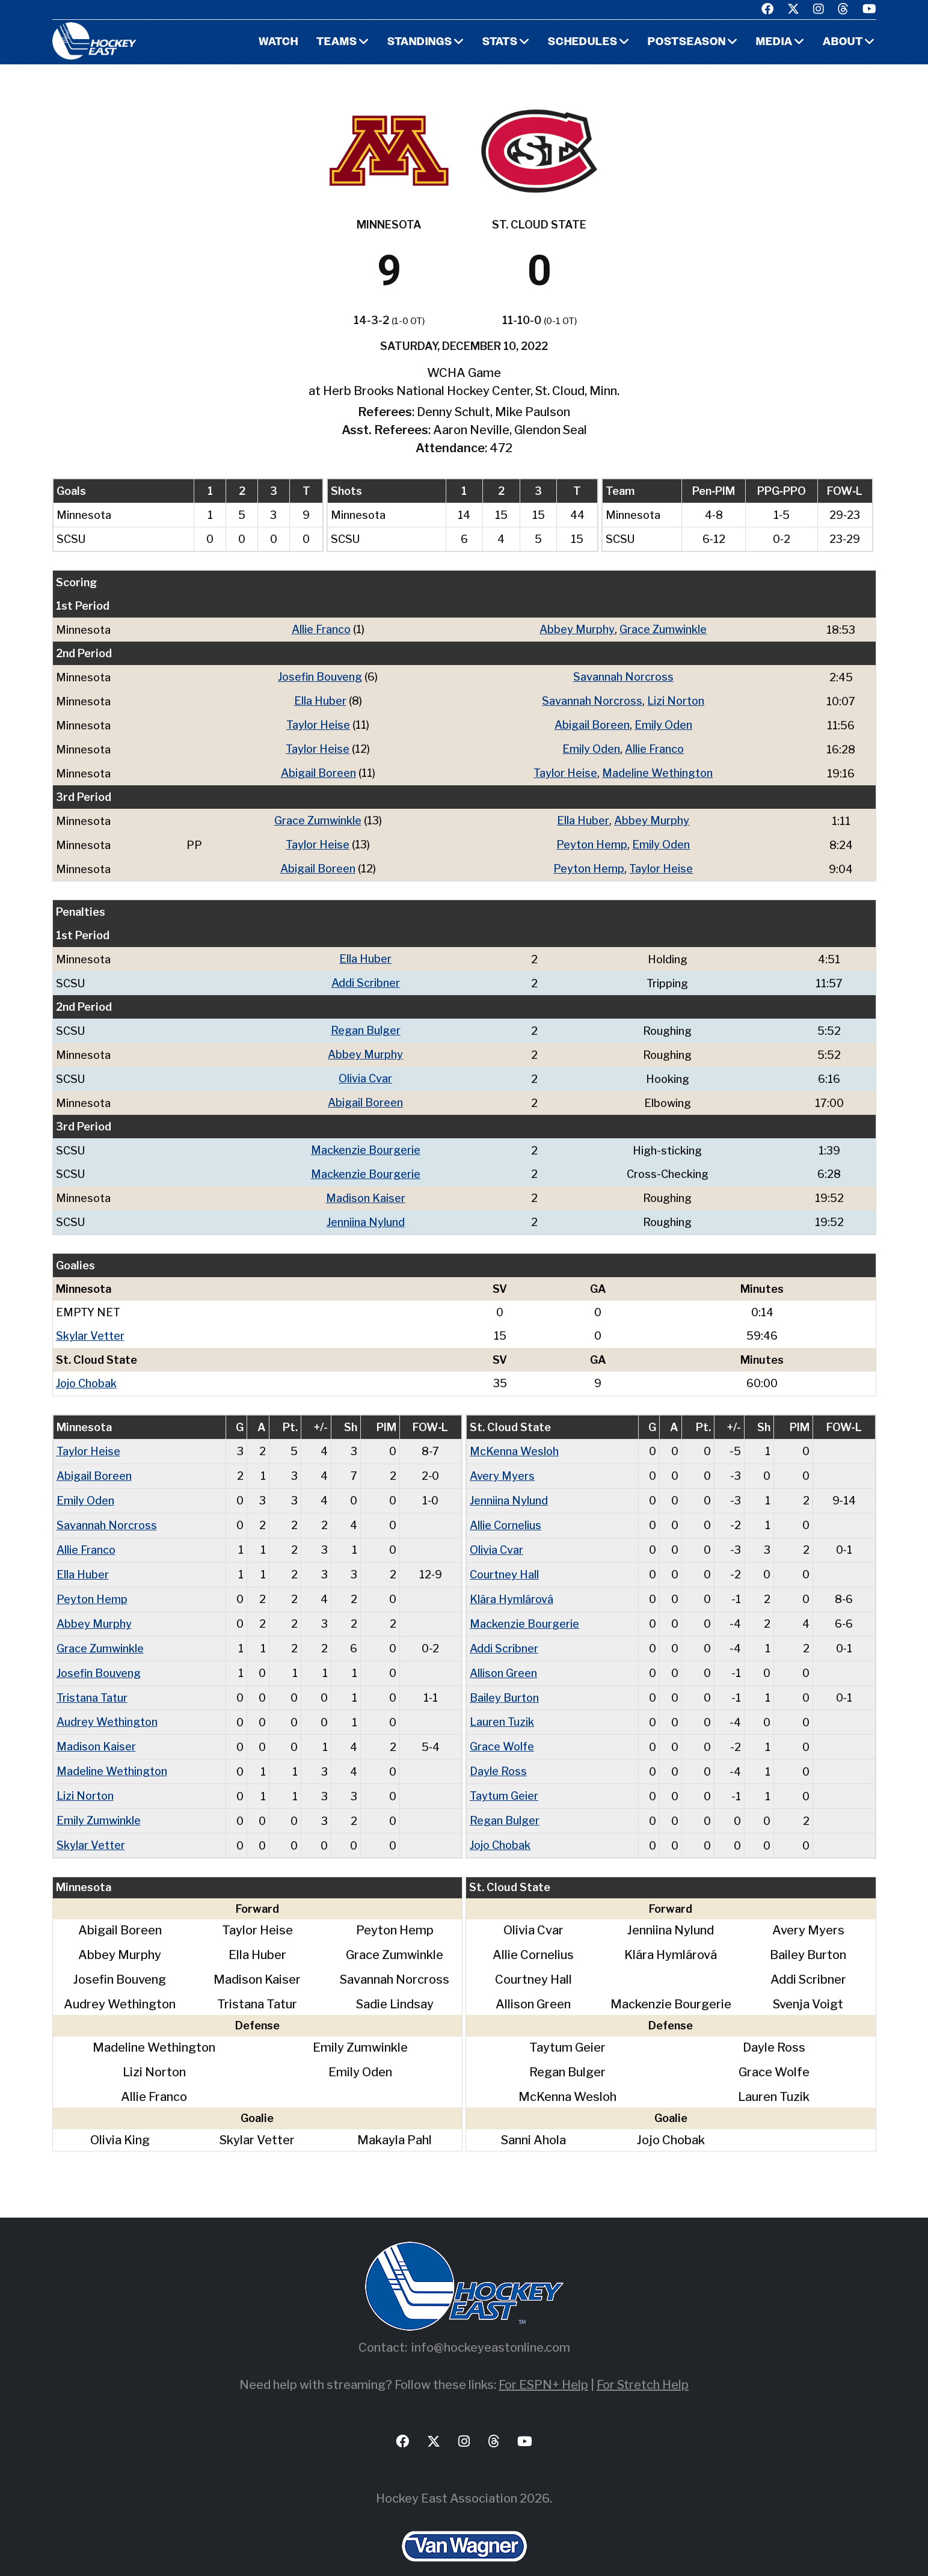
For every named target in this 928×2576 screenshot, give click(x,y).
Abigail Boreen (592, 723)
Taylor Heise (318, 723)
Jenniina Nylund (366, 1211)
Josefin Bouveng (320, 676)
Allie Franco (321, 629)
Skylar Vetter (90, 1324)
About (843, 42)
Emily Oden (663, 723)
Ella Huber (320, 699)
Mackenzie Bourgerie (365, 1141)
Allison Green (503, 1655)
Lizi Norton (675, 699)
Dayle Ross (498, 1751)
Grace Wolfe (502, 1727)
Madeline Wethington (657, 770)
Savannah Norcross (623, 676)
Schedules (583, 42)
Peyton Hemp (591, 840)
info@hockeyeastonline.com (490, 2325)
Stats (500, 42)
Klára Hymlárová (511, 1583)
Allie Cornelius (505, 1510)
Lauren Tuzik (502, 1703)
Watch (278, 42)
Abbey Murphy (577, 629)
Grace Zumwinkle (663, 629)
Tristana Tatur (92, 1679)
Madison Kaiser (365, 1188)
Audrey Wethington (107, 1703)
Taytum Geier (504, 1775)
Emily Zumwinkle (99, 1799)
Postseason (687, 42)
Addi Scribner (365, 977)
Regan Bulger (366, 1023)
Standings (419, 42)
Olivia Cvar (365, 1070)
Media (774, 42)
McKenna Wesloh (514, 1438)
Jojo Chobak (86, 1371)
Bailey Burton (504, 1679)
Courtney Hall (504, 1559)
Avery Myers (502, 1462)
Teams (336, 42)
